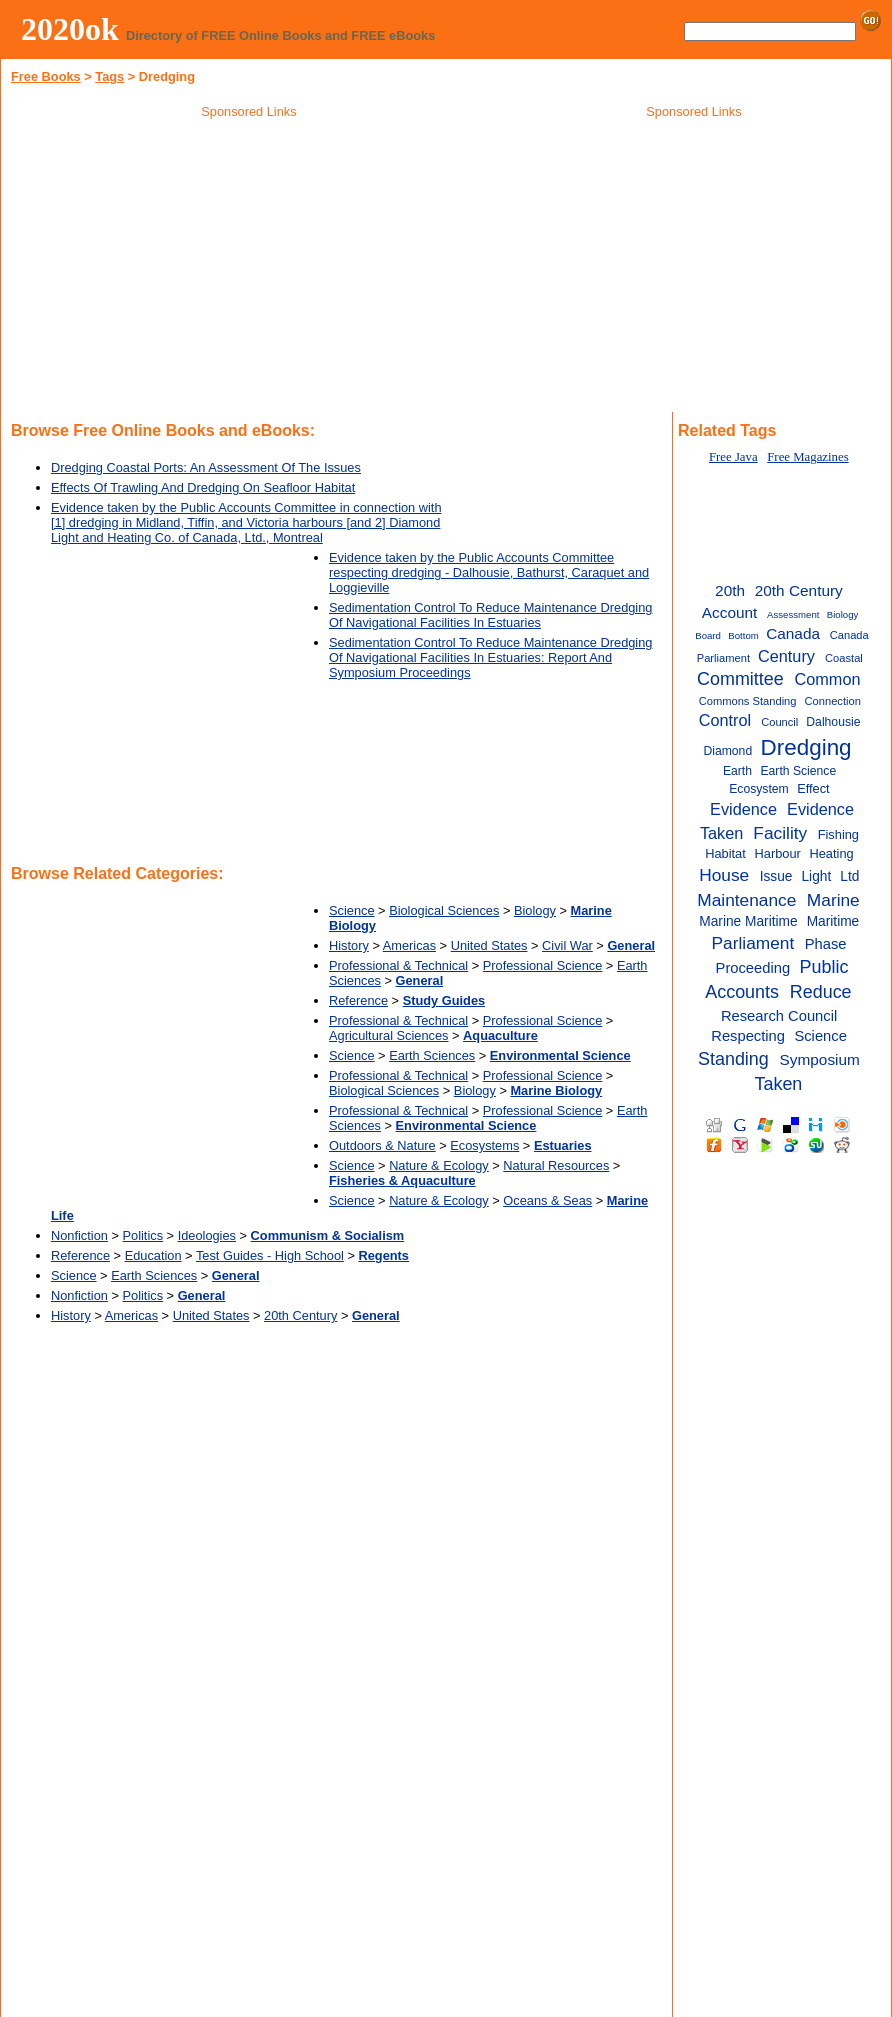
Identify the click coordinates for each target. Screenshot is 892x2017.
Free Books (46, 76)
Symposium (820, 1059)
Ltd (849, 876)
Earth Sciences (432, 1055)
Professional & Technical (398, 965)
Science (352, 910)
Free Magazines (807, 457)
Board (708, 635)
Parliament (753, 943)
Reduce (821, 992)
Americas (409, 945)
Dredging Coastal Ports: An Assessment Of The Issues (206, 467)
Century (786, 656)
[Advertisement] (249, 269)
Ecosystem (759, 789)
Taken (778, 1084)
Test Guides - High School (270, 1255)
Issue (776, 876)
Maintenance (746, 900)
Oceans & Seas (547, 1200)
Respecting (748, 1036)
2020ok (70, 29)
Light (816, 876)
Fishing (838, 834)
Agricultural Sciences (389, 1035)
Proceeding (753, 968)
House (724, 875)
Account (730, 612)
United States (489, 945)
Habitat (725, 853)
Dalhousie (833, 722)
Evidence (743, 809)
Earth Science (798, 771)
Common (827, 679)
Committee (740, 679)
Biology (535, 910)
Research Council (779, 1016)
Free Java (733, 457)
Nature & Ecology (439, 1165)
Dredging (806, 747)
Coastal (844, 658)
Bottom (743, 635)
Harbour (778, 853)
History (349, 945)
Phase (826, 944)
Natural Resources (556, 1165)
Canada (793, 633)
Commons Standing (748, 701)
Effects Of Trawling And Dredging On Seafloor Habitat (203, 487)
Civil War (567, 945)
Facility (780, 833)
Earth (737, 771)
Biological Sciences (444, 910)
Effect (813, 788)
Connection (833, 701)
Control (725, 720)
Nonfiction (79, 1235)
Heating (831, 853)
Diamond (727, 751)
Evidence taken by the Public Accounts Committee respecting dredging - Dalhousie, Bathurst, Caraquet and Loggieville (489, 572)
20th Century (300, 1315)
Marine (833, 900)
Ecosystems (484, 1145)
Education (153, 1255)
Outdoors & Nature (382, 1145)
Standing (733, 1059)
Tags (109, 76)
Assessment (793, 614)
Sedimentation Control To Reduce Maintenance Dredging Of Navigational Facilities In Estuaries (490, 615)
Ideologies (207, 1235)
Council (779, 722)
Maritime (833, 921)
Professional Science (543, 965)
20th (730, 590)
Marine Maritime (748, 921)
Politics (143, 1235)
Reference (358, 1000)
